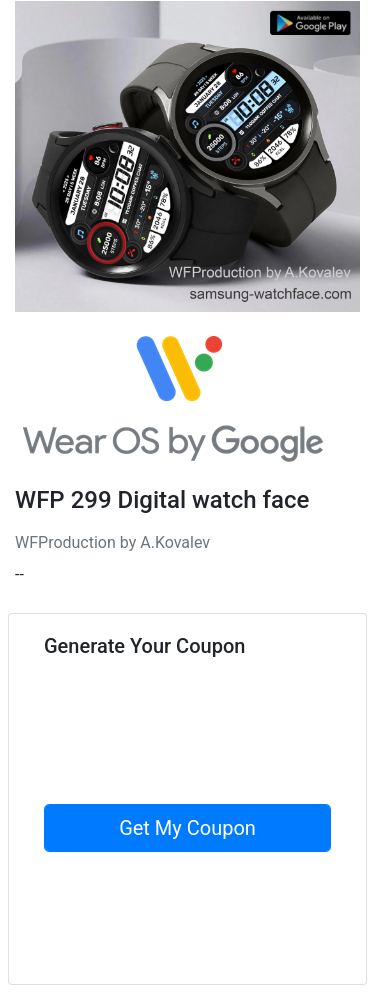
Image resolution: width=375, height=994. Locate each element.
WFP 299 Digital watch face (162, 500)
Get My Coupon (187, 828)
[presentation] (196, 765)
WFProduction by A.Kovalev (112, 542)
